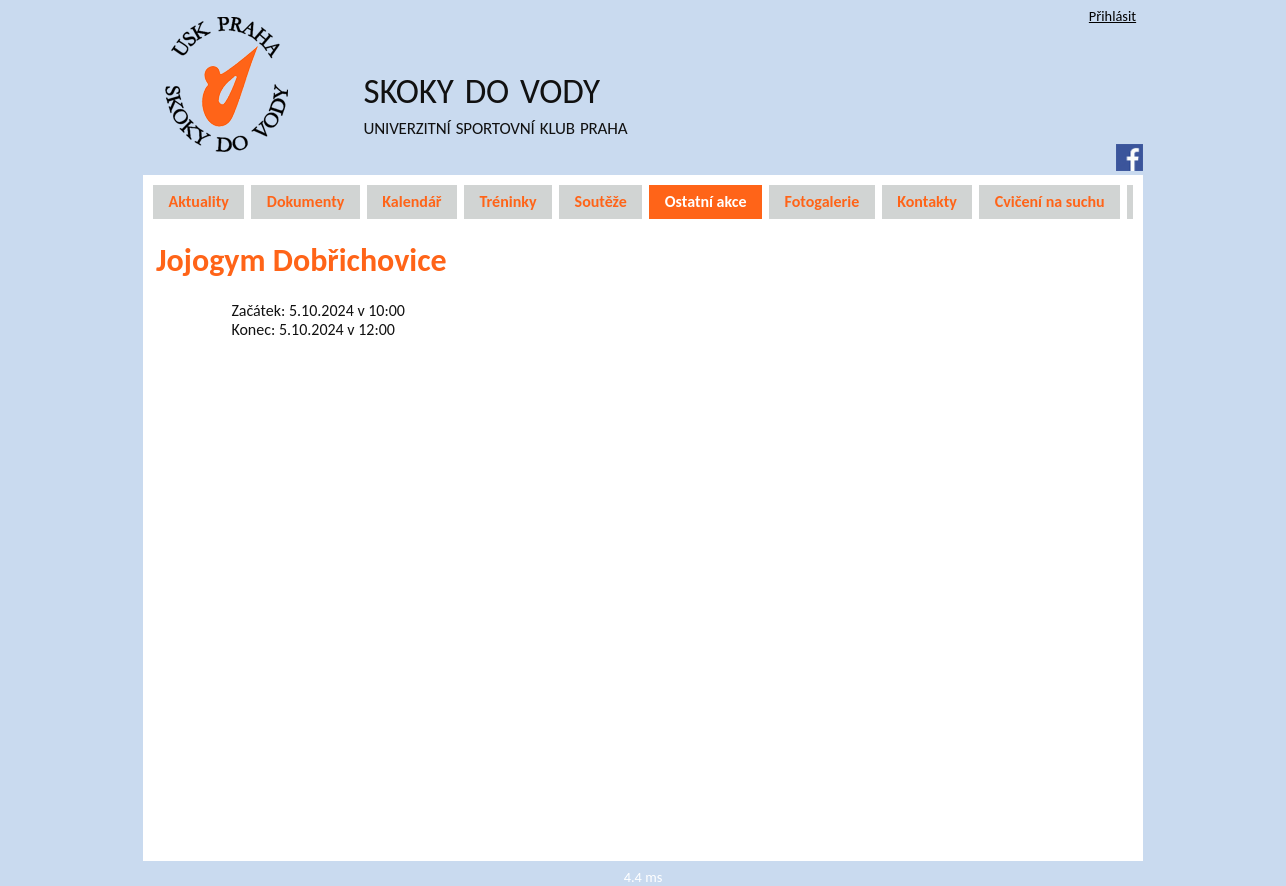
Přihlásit (1112, 16)
